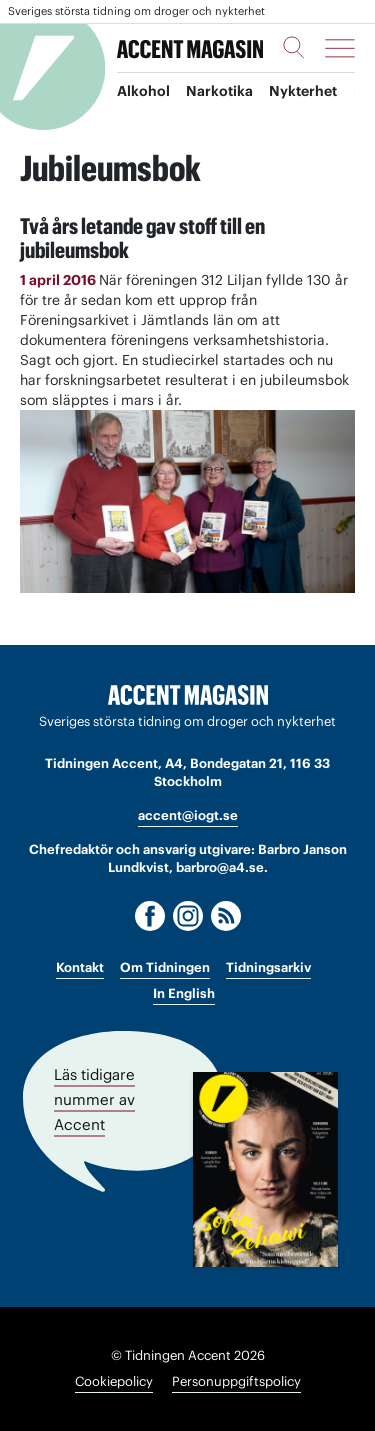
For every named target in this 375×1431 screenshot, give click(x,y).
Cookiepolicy (114, 1381)
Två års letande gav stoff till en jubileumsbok (142, 238)
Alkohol (143, 91)
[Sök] (294, 47)
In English (184, 993)
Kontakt (80, 967)
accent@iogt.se (188, 815)
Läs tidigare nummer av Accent (94, 1099)
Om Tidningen (165, 967)
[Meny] (340, 48)
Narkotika (219, 91)
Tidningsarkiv (268, 967)
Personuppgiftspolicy (236, 1381)
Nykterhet (303, 91)
